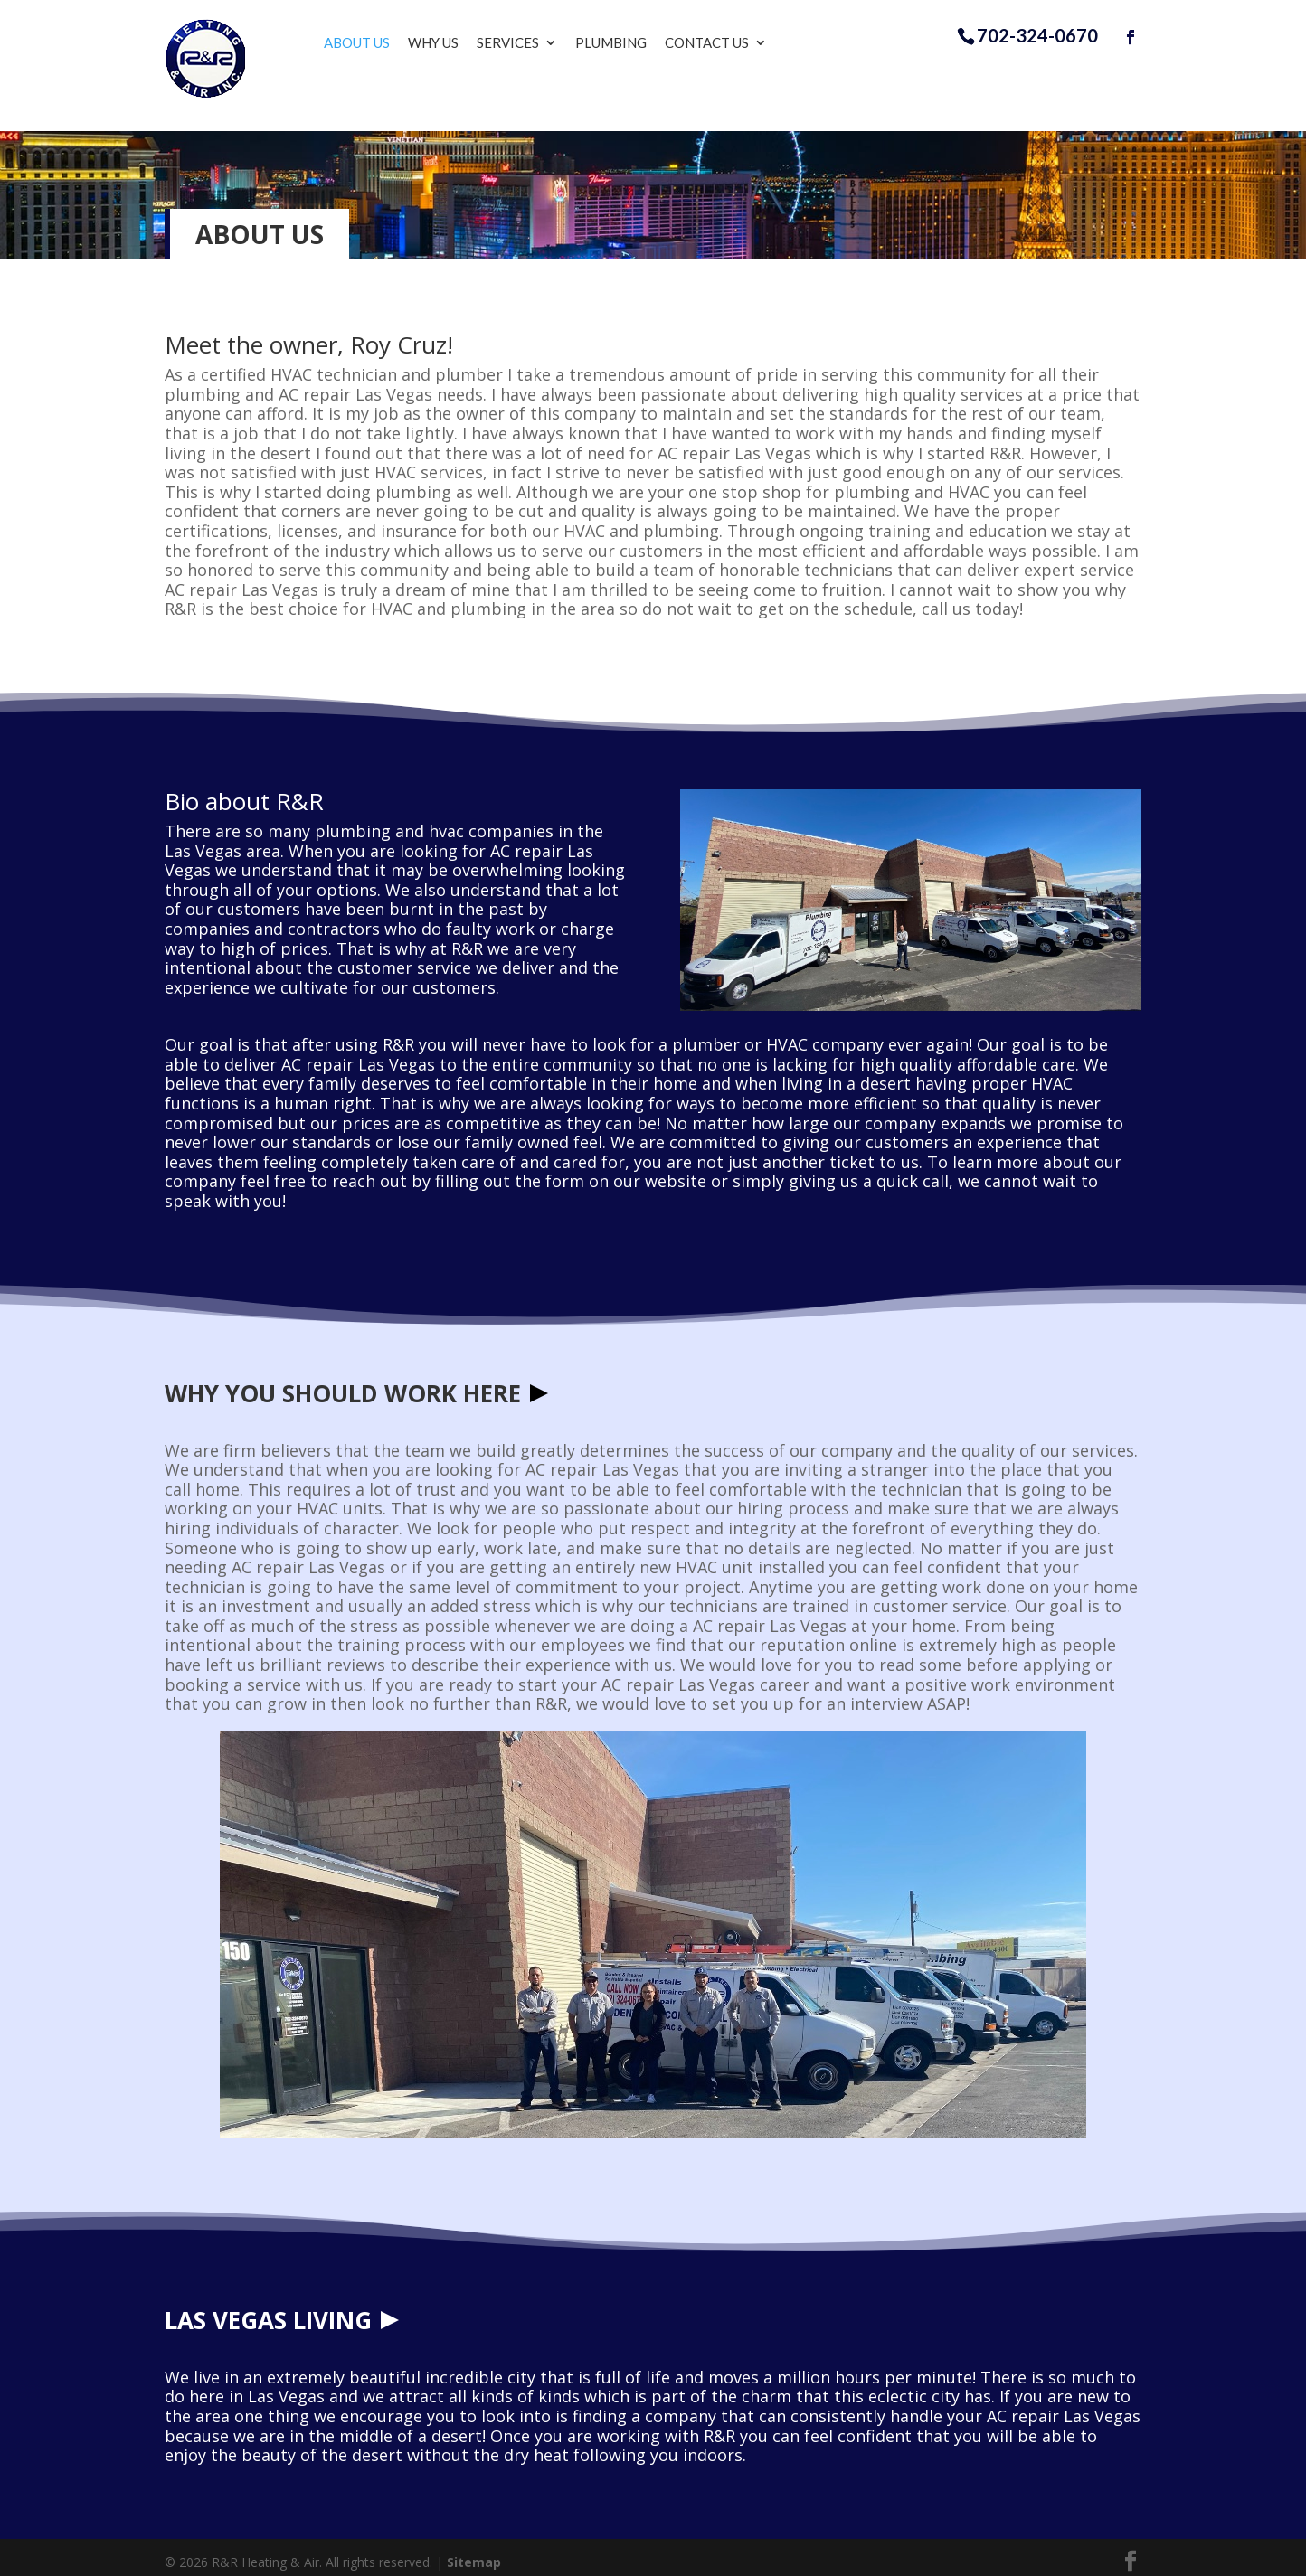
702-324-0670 (1037, 35)
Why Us (449, 42)
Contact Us (723, 42)
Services (524, 42)
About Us (373, 42)
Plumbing (627, 42)
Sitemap (474, 2553)
